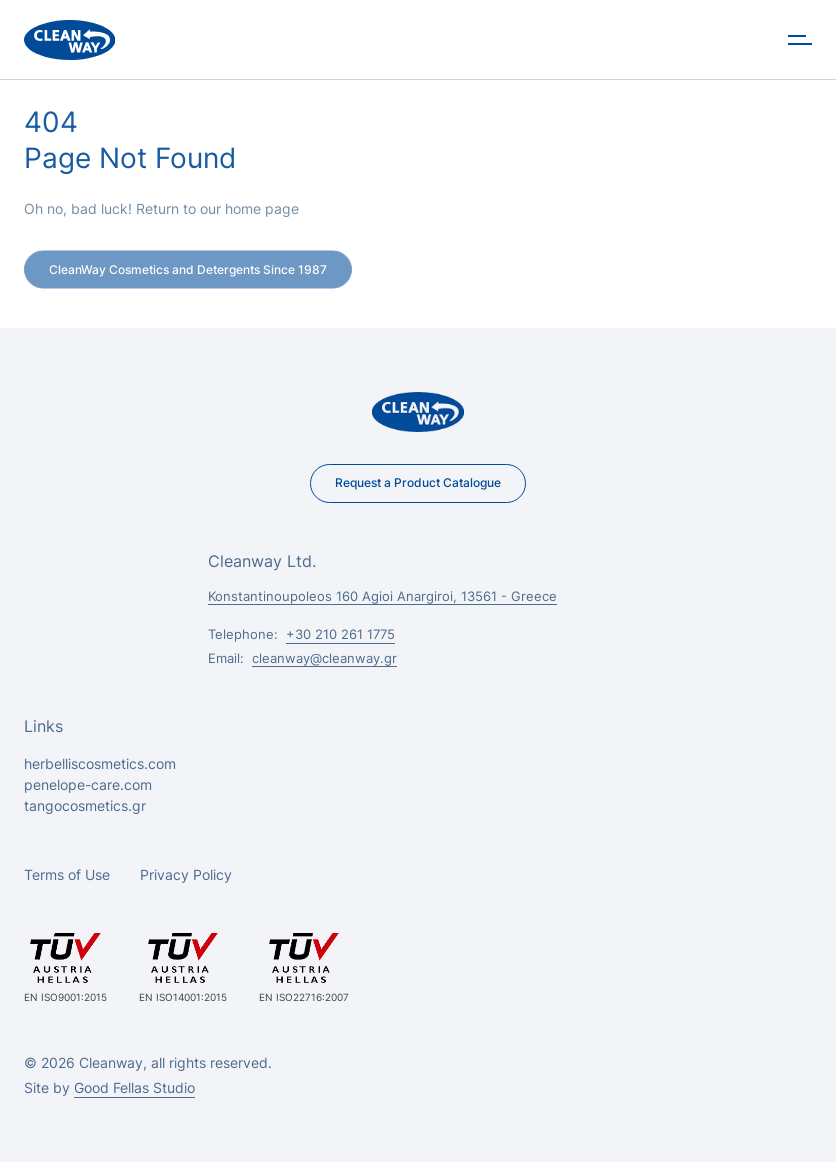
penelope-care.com (88, 784)
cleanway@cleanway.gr (324, 658)
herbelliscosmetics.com (100, 763)
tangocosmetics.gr (85, 805)
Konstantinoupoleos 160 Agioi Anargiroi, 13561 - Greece (382, 596)
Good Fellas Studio (134, 1087)
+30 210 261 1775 (340, 634)
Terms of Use (67, 874)
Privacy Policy (186, 874)
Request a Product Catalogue (418, 482)
